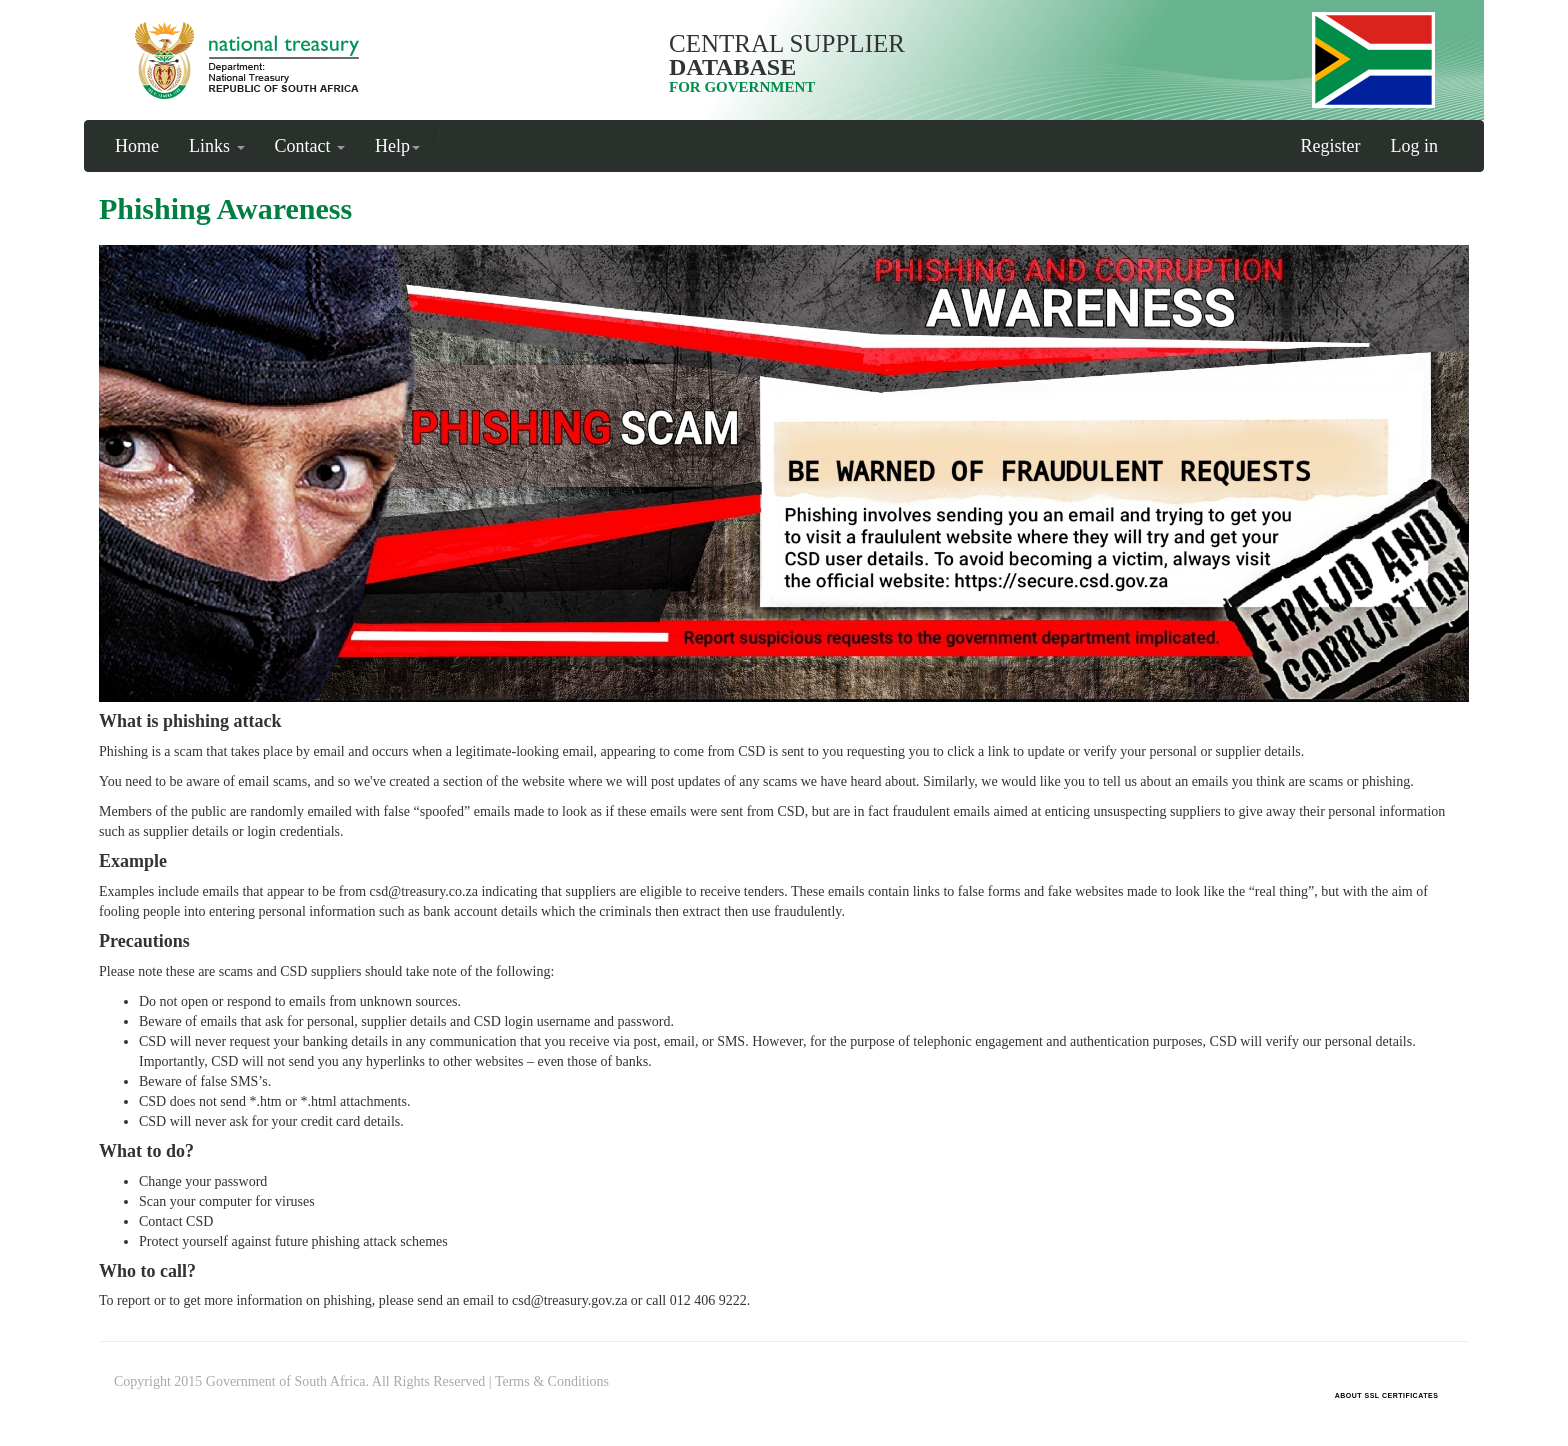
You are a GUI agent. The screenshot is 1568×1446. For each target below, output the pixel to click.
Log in (1415, 146)
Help (397, 146)
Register (1331, 146)
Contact (310, 146)
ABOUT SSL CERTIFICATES (1387, 1395)
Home (137, 146)
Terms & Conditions (552, 1381)
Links (217, 146)
